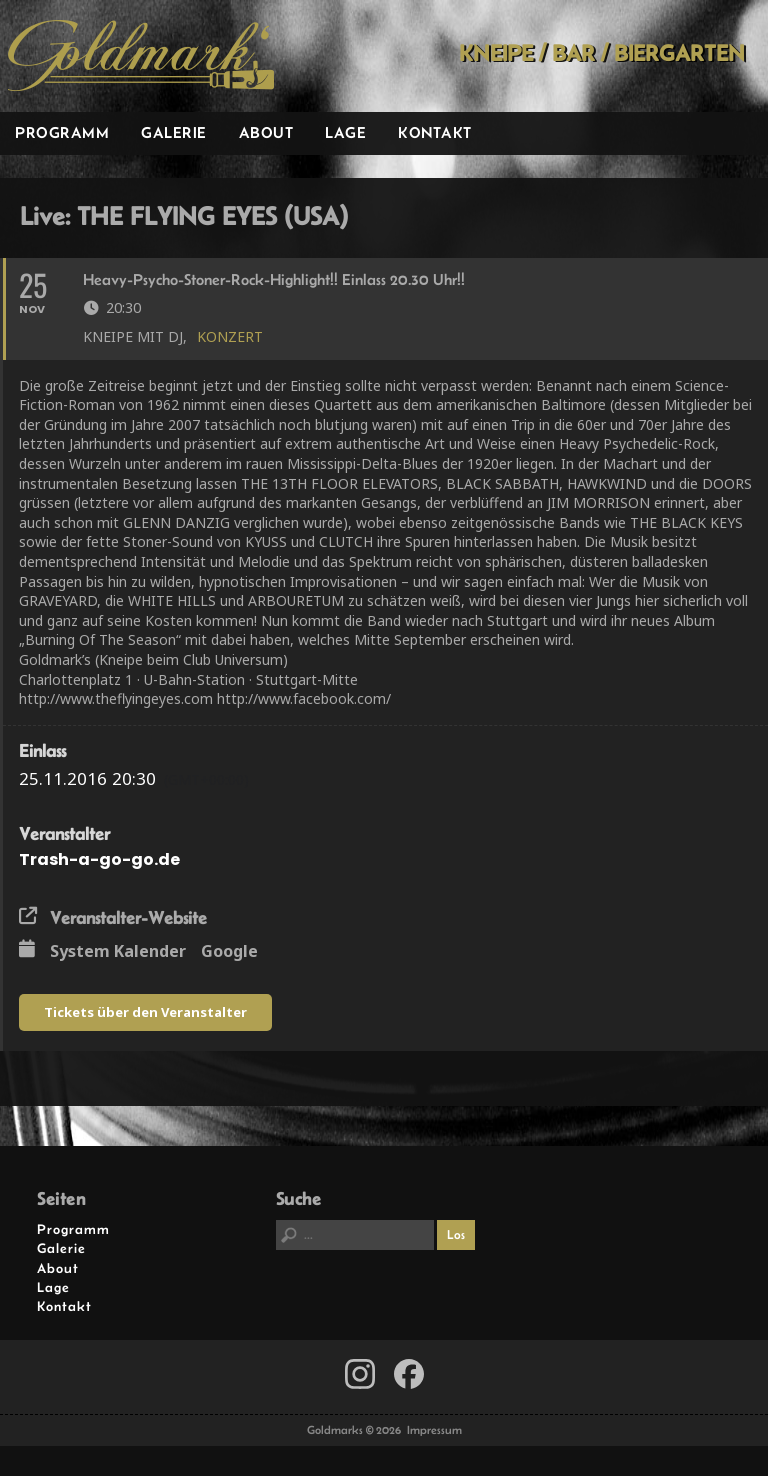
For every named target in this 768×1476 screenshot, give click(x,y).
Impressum (434, 1430)
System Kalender (118, 952)
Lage (345, 132)
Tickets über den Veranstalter (145, 1012)
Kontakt (435, 132)
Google (229, 952)
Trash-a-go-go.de (99, 859)
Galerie (174, 132)
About (266, 132)
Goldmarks (141, 56)
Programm (62, 132)
